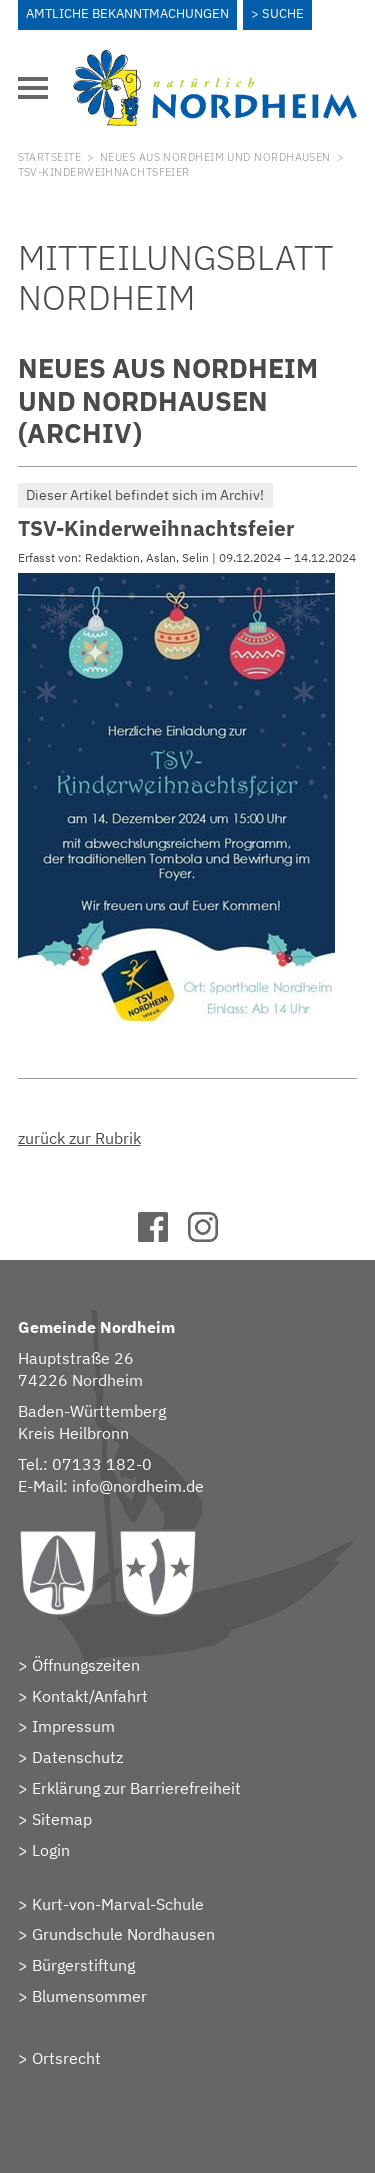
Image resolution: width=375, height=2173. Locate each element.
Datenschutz (77, 1757)
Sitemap (62, 1819)
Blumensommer (89, 1996)
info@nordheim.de (138, 1486)
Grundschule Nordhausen (123, 1934)
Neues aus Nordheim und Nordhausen (215, 157)
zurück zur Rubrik (79, 1138)
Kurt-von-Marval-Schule (118, 1904)
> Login (44, 1850)
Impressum (73, 1726)
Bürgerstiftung (83, 1965)
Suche (283, 13)
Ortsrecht (66, 2058)
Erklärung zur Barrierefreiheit (136, 1788)
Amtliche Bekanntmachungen (127, 13)
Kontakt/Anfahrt (90, 1696)
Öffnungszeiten (86, 1665)
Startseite (49, 157)
